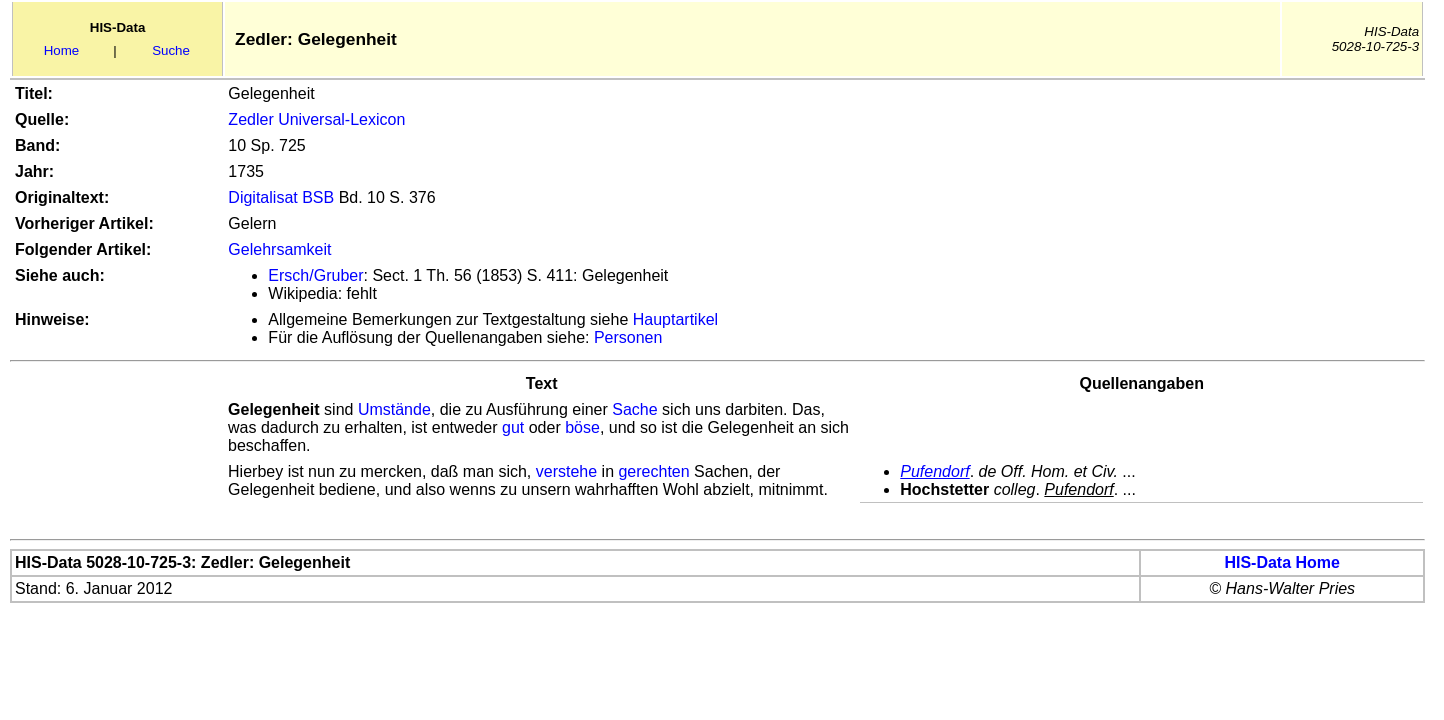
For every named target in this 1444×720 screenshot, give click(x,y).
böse (582, 427)
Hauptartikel (675, 319)
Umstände (394, 409)
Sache (634, 409)
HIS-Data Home (1282, 562)
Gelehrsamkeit (279, 249)
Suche (171, 50)
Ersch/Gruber (315, 275)
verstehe (566, 471)
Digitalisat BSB (281, 197)
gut (513, 427)
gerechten (653, 471)
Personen (628, 337)
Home (62, 50)
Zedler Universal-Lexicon (316, 119)
